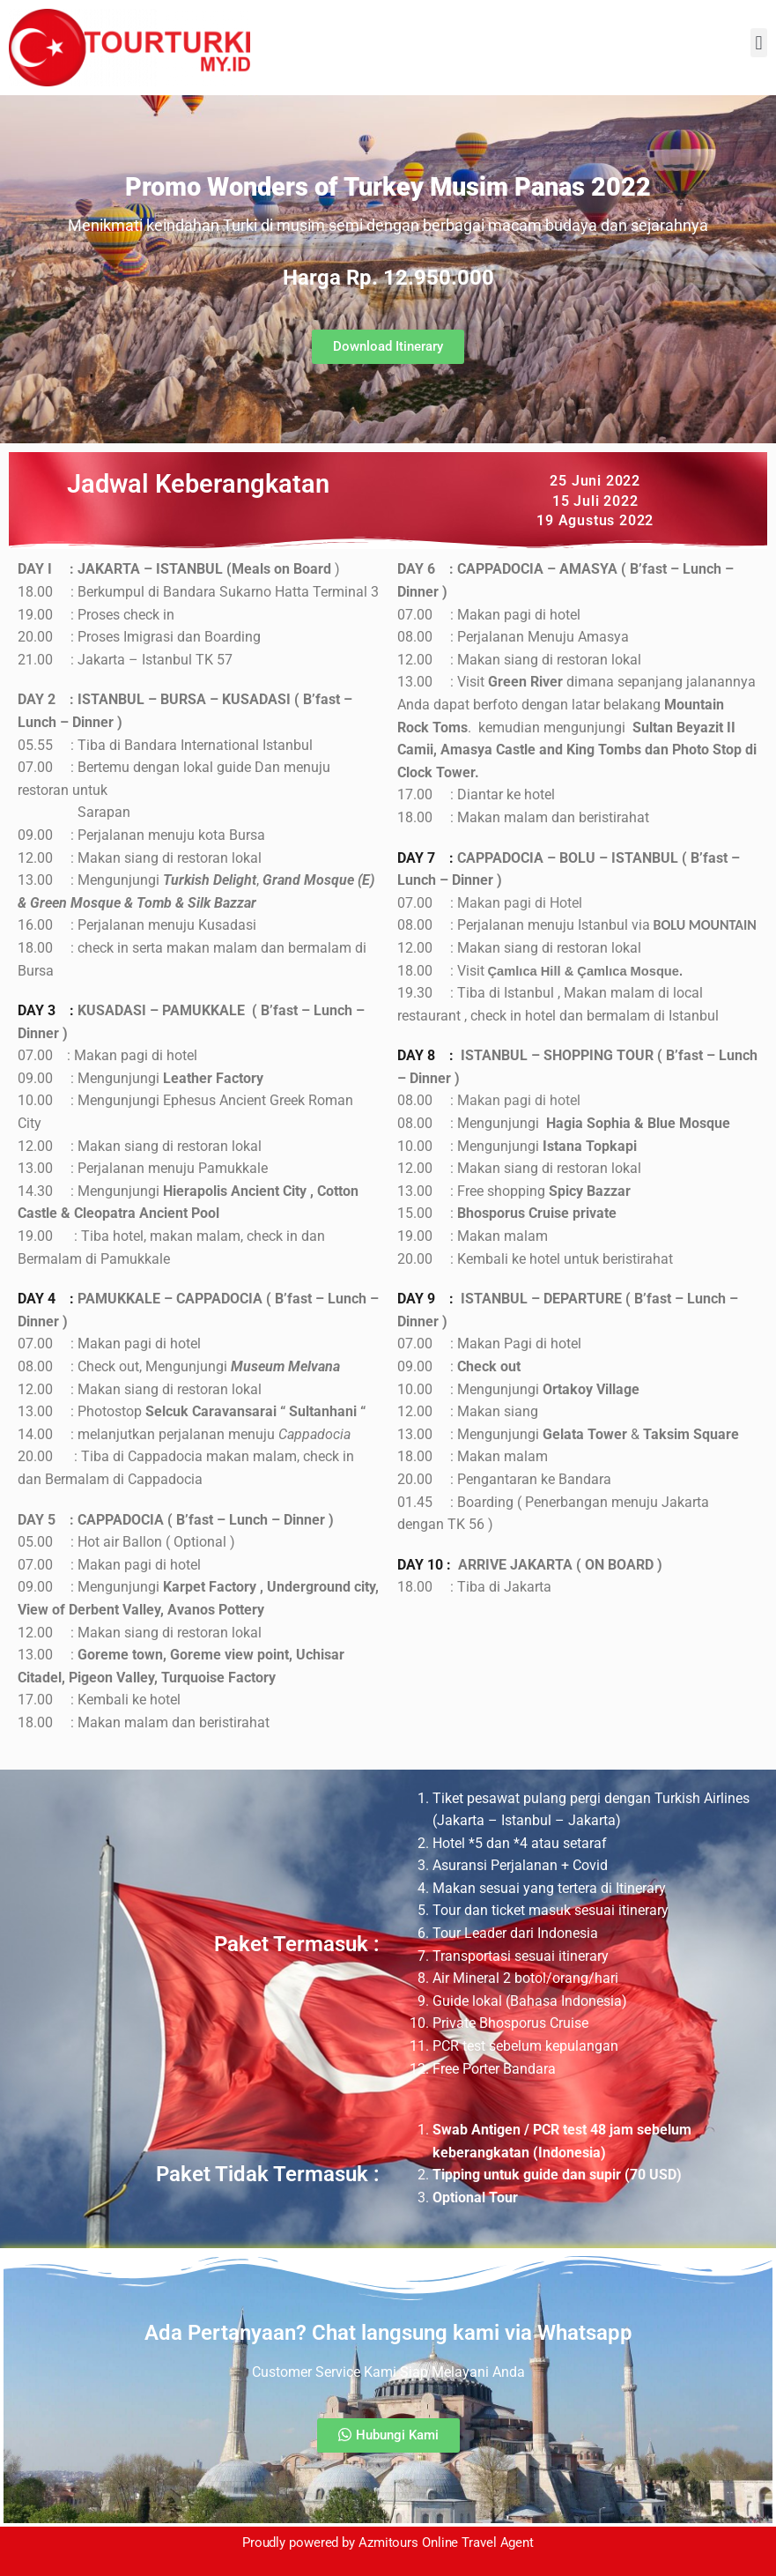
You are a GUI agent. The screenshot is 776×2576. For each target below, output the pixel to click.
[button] (758, 42)
